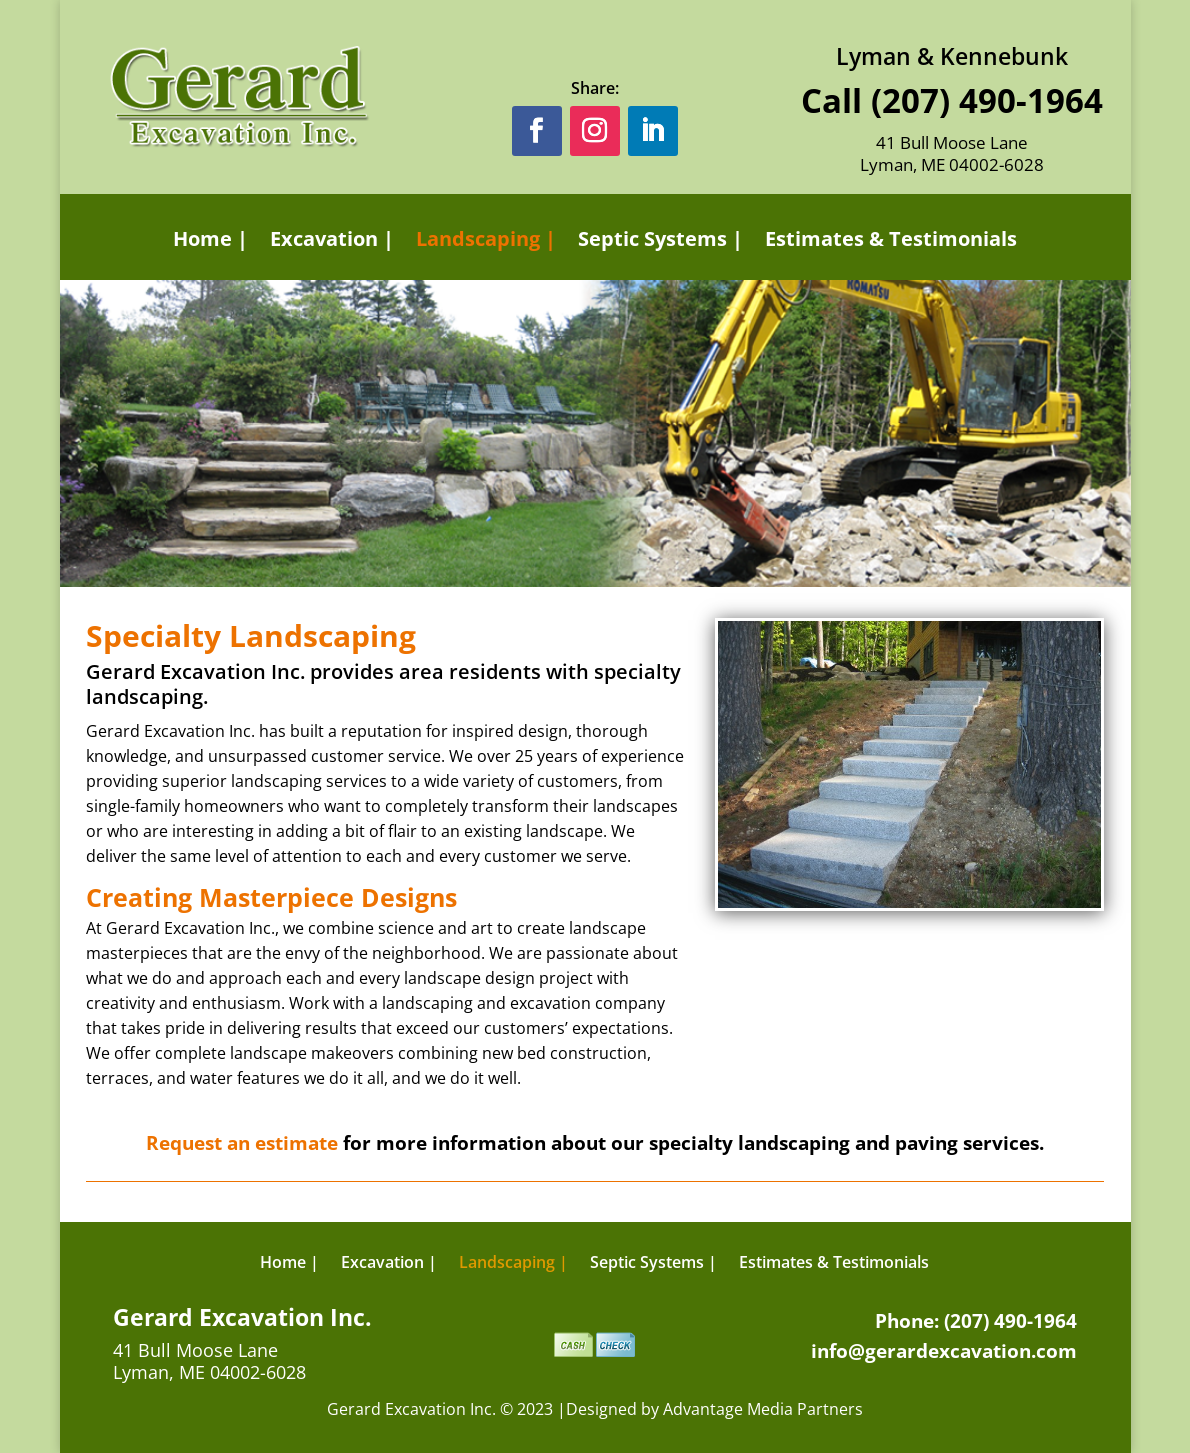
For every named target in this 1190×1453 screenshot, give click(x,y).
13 (943, 867)
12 (926, 867)
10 (892, 867)
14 (960, 867)
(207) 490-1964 (987, 100)
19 (1045, 867)
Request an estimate (242, 1143)
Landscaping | (486, 239)
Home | (210, 239)
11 (909, 867)
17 (1011, 867)
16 (994, 867)
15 (977, 867)
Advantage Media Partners (763, 1409)
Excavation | (332, 239)
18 (1028, 867)
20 (1062, 867)
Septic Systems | (660, 239)
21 (1079, 867)
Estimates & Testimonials (891, 239)
